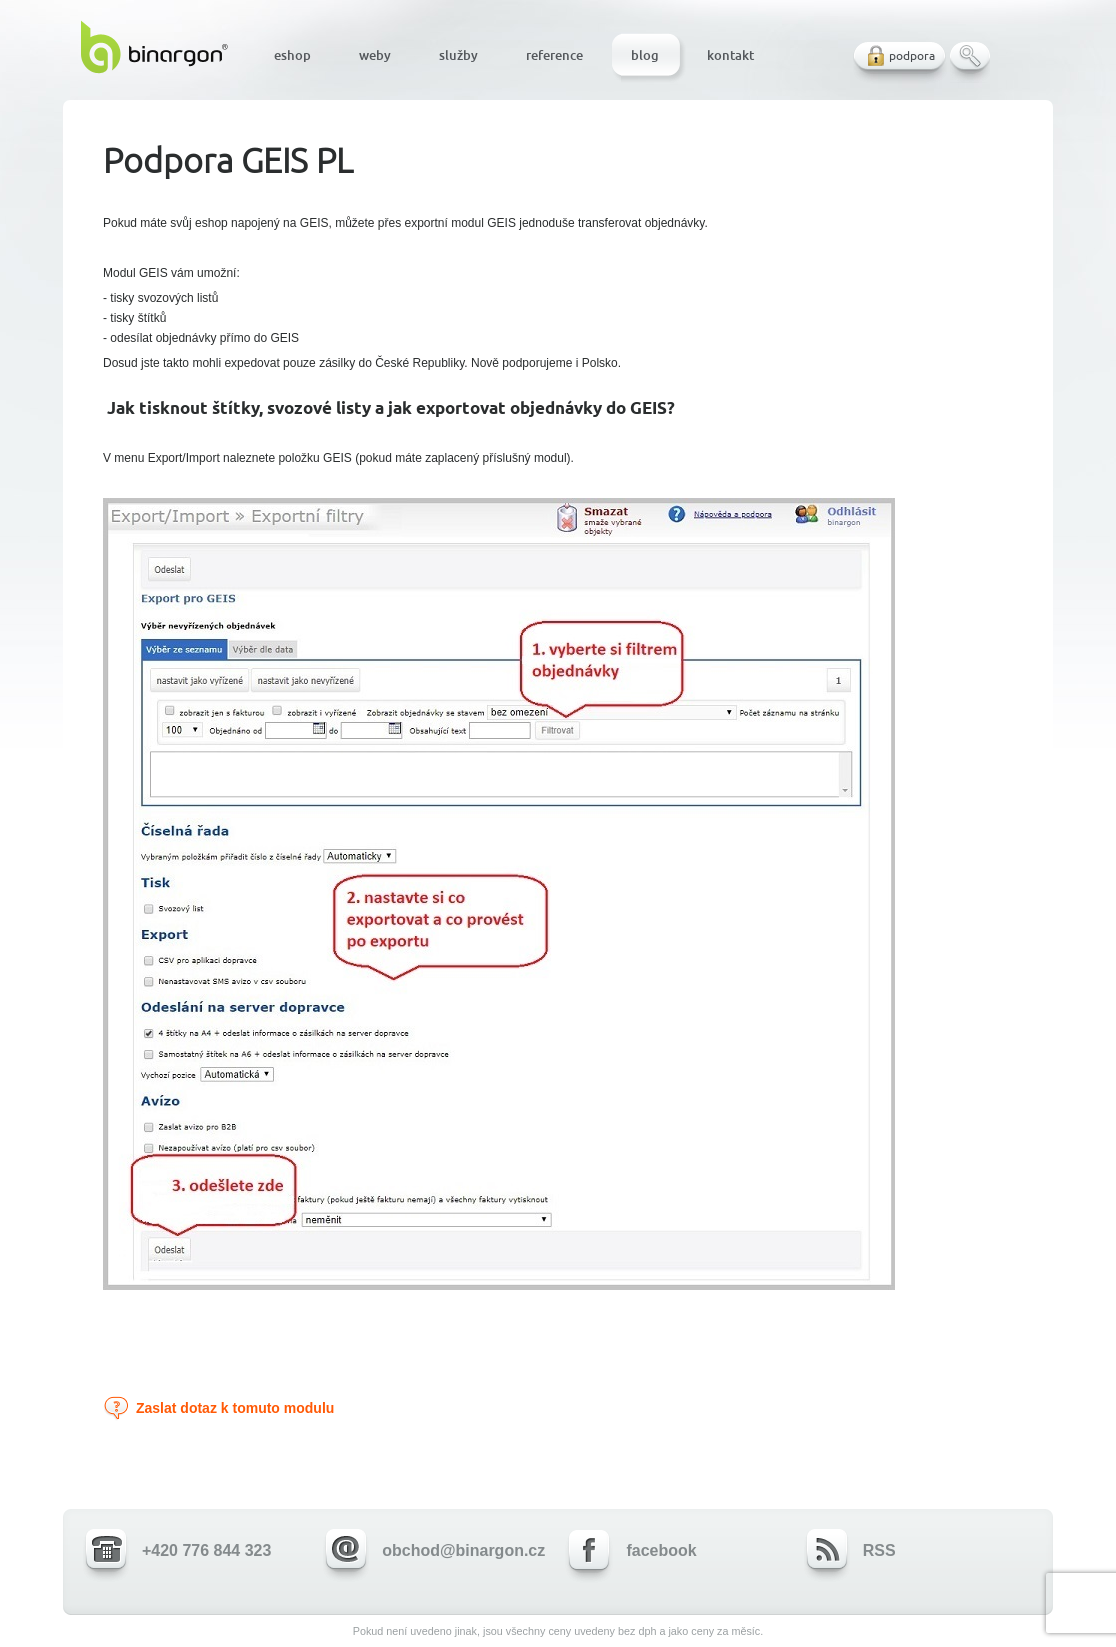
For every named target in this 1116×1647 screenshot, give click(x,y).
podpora (912, 55)
